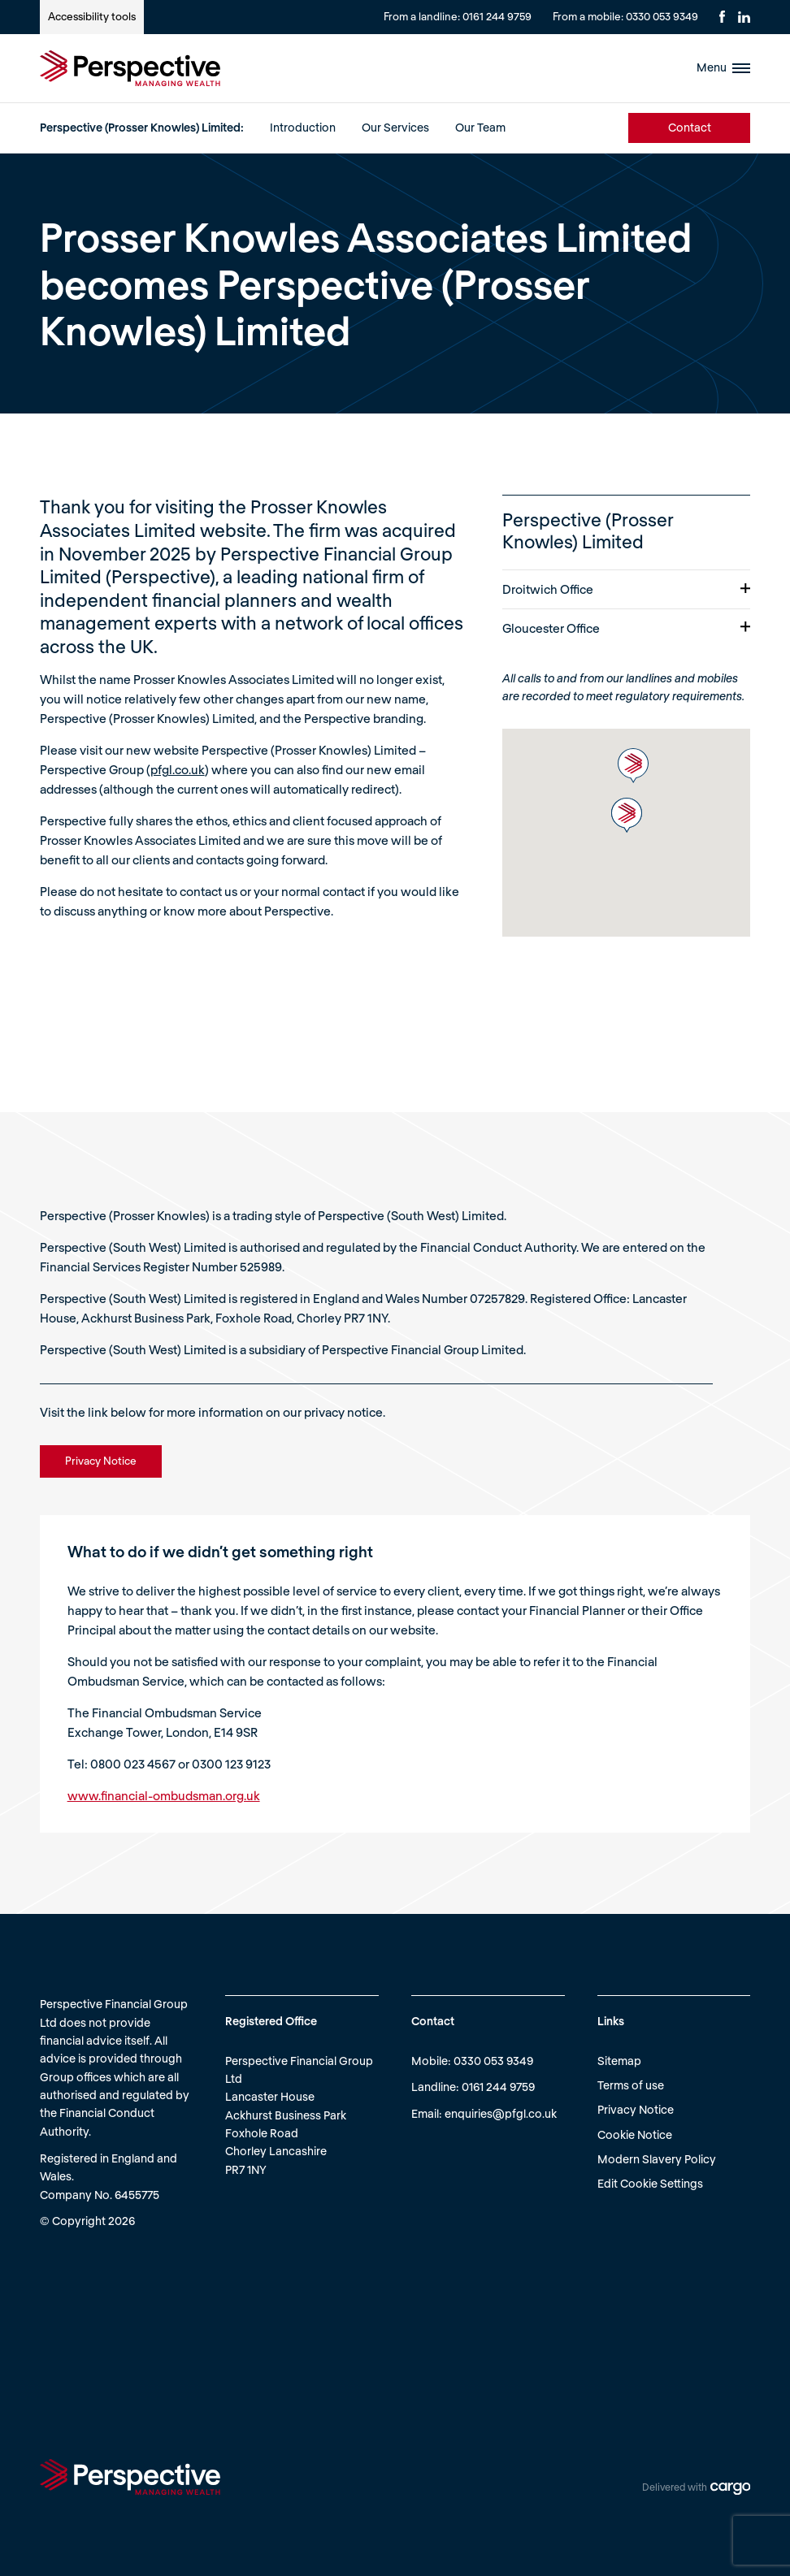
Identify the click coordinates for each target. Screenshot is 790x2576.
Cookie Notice (634, 2134)
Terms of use (630, 2085)
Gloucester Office (626, 628)
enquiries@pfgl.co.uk (501, 2113)
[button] (633, 765)
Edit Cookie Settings (650, 2183)
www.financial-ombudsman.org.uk (163, 1795)
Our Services (395, 127)
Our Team (480, 127)
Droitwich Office (626, 589)
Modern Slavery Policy (656, 2159)
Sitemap (619, 2060)
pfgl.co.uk (177, 769)
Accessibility (92, 16)
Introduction (303, 127)
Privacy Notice (635, 2109)
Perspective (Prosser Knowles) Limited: (142, 127)
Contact (689, 127)
